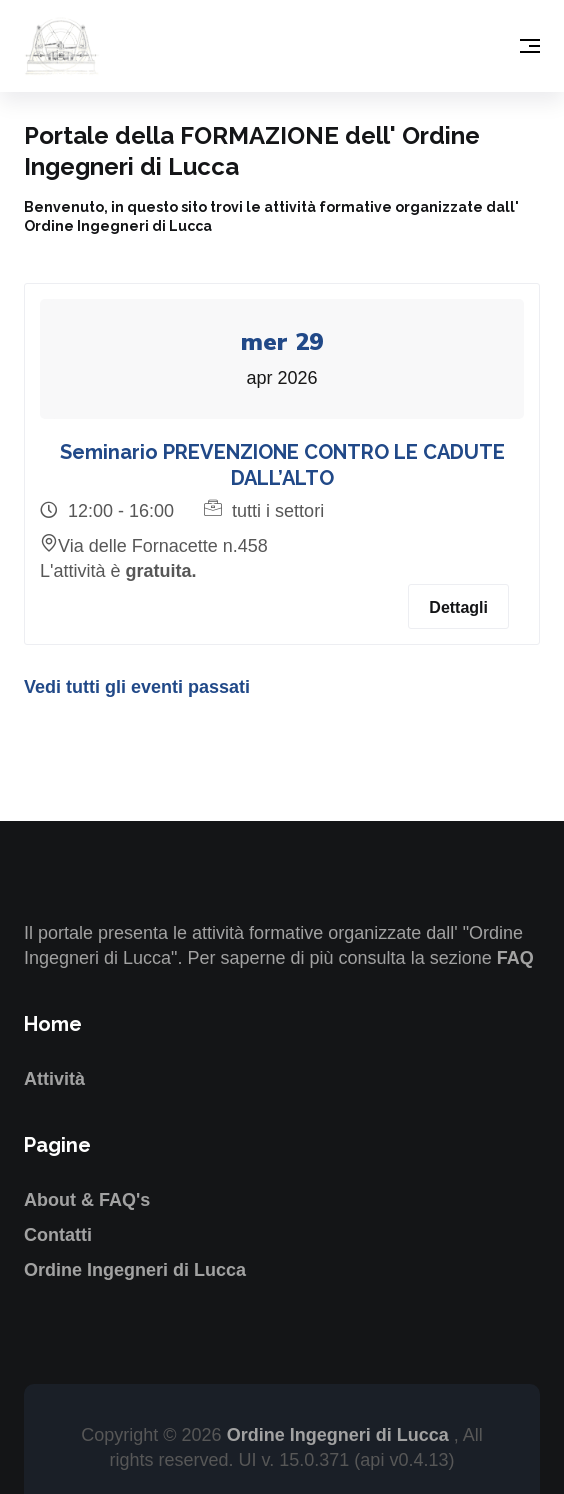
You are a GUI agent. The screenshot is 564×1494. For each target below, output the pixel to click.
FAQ (515, 958)
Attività (54, 1079)
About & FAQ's (87, 1200)
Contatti (58, 1235)
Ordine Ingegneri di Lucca (135, 1270)
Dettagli (458, 607)
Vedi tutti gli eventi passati (137, 687)
